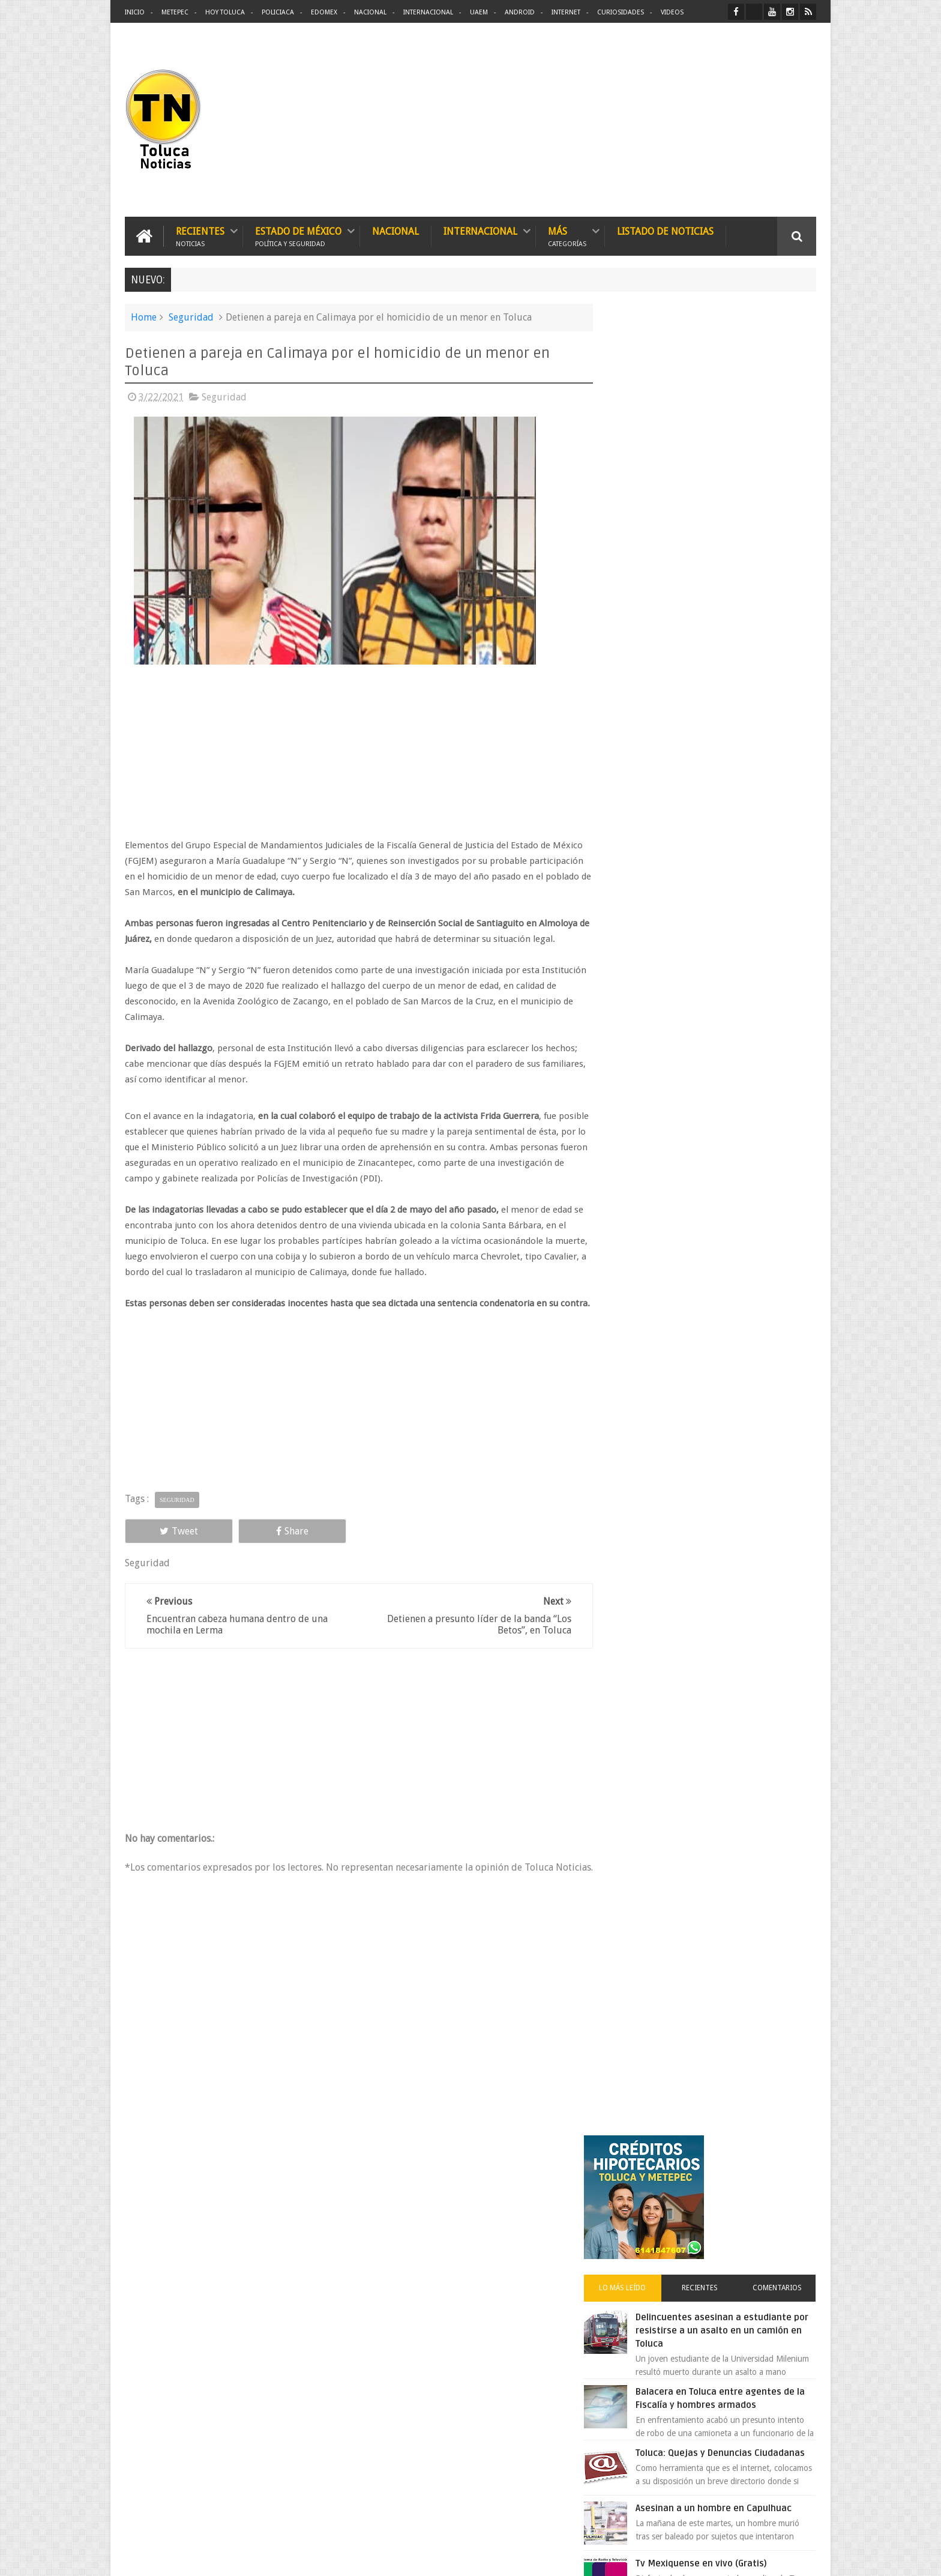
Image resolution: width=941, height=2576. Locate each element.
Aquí (805, 2557)
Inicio (135, 12)
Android (520, 12)
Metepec (174, 12)
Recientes (200, 235)
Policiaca (278, 12)
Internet (566, 12)
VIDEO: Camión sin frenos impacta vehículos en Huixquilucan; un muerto (733, 1004)
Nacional (370, 12)
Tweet (168, 1546)
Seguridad (191, 316)
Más (567, 235)
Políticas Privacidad (711, 2557)
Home (144, 316)
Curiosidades (620, 12)
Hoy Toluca (225, 12)
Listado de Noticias (665, 231)
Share (260, 1546)
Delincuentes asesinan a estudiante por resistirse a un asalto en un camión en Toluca (726, 507)
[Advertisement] (715, 120)
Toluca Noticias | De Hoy (277, 2557)
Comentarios (781, 464)
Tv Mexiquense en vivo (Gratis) (726, 752)
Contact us (786, 2192)
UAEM (479, 12)
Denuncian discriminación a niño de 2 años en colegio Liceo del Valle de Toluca (490, 2268)
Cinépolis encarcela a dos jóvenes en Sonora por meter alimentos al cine (734, 1078)
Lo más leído (643, 464)
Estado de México (298, 235)
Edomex (324, 12)
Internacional (428, 12)
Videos (672, 12)
